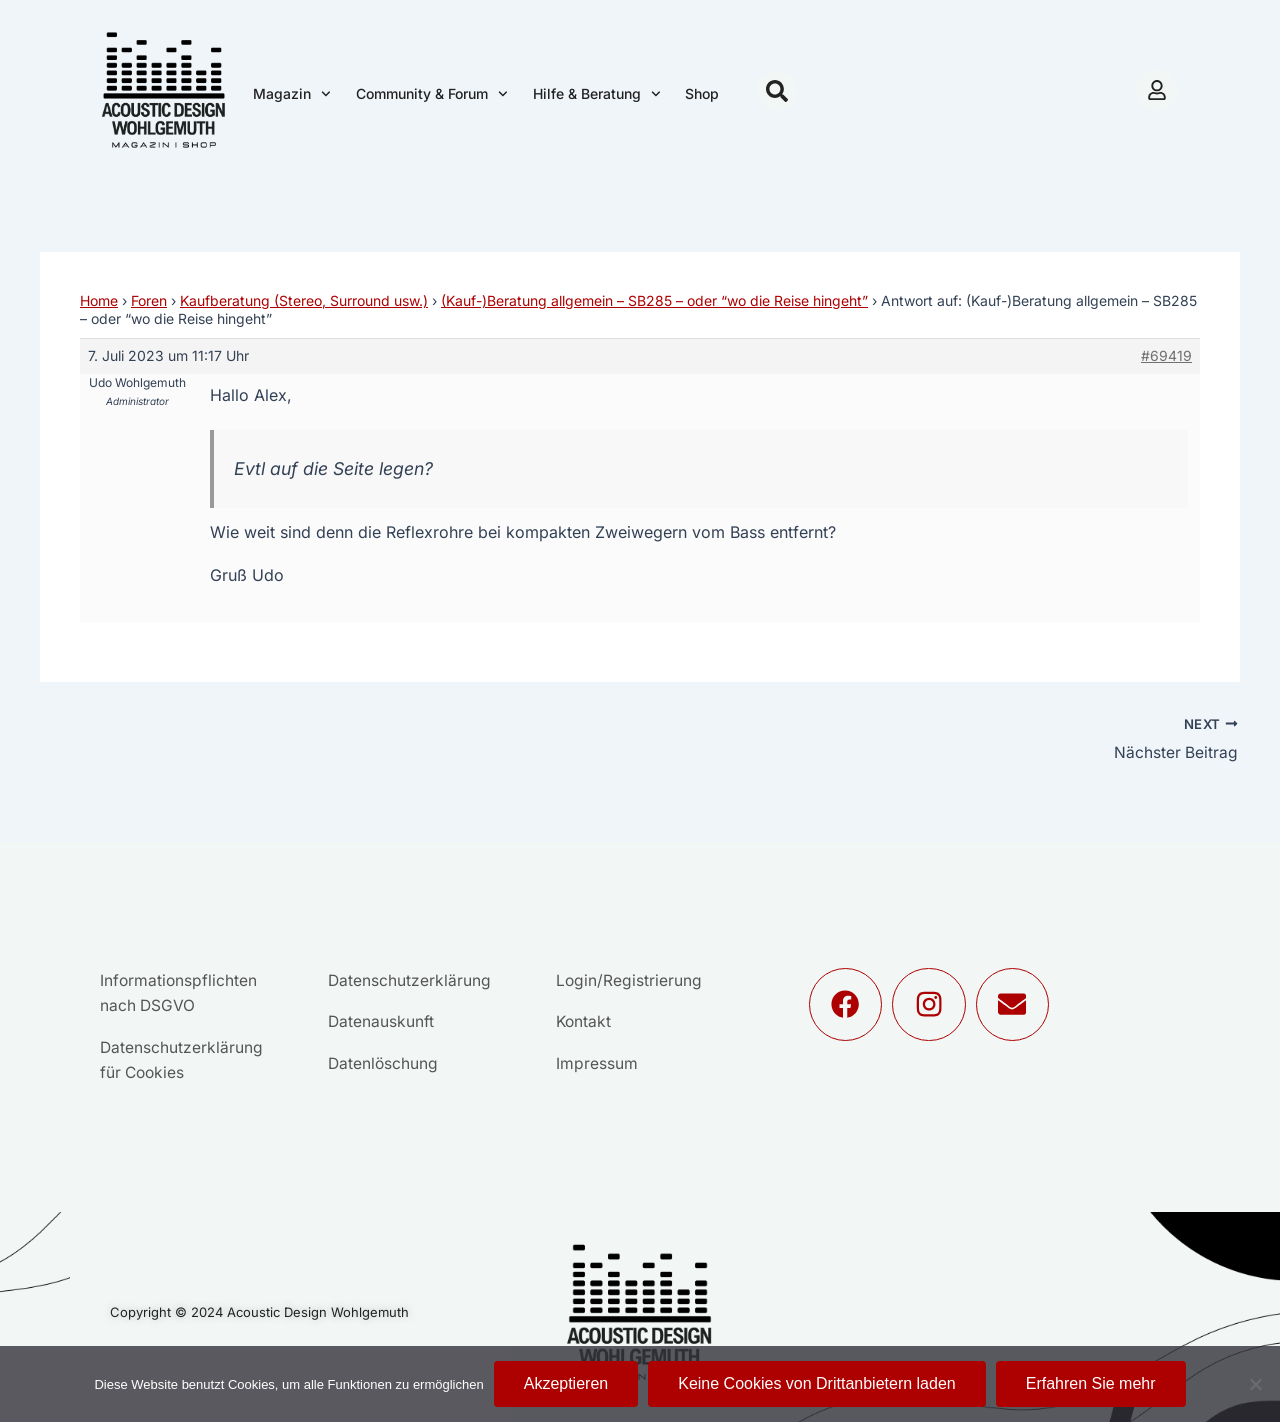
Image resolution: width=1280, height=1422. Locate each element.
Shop (702, 93)
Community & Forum (432, 94)
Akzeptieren (566, 1383)
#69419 (1166, 355)
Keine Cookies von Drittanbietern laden (817, 1383)
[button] (777, 91)
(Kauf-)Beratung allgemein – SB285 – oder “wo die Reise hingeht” (654, 300)
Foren (149, 300)
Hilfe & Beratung (597, 94)
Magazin (292, 94)
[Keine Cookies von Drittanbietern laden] (1255, 1384)
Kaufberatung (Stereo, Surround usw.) (304, 300)
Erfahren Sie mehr (1091, 1383)
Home (99, 300)
